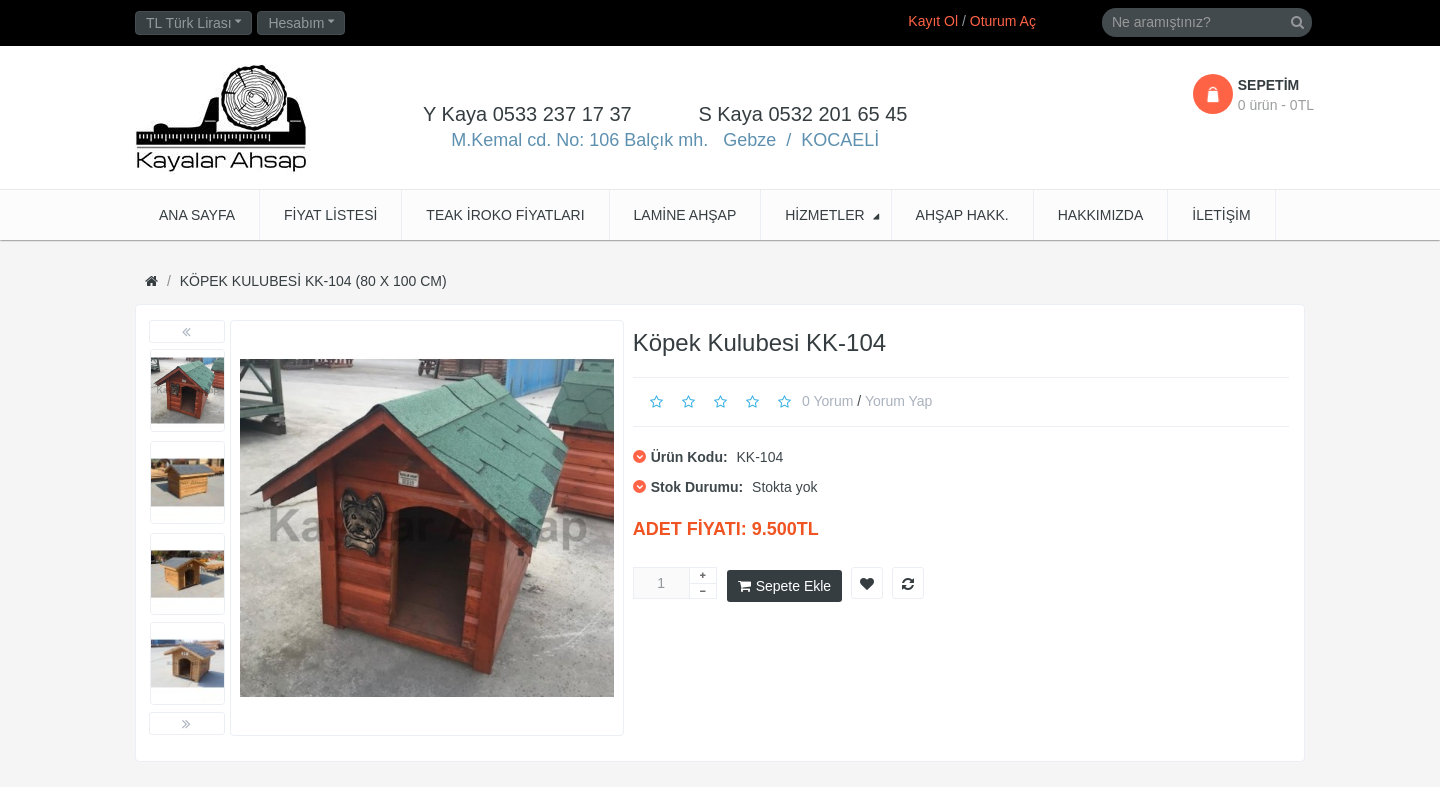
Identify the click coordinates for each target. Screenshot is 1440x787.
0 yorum (827, 400)
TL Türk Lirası (193, 23)
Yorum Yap (898, 400)
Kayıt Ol (933, 21)
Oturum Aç (1003, 21)
